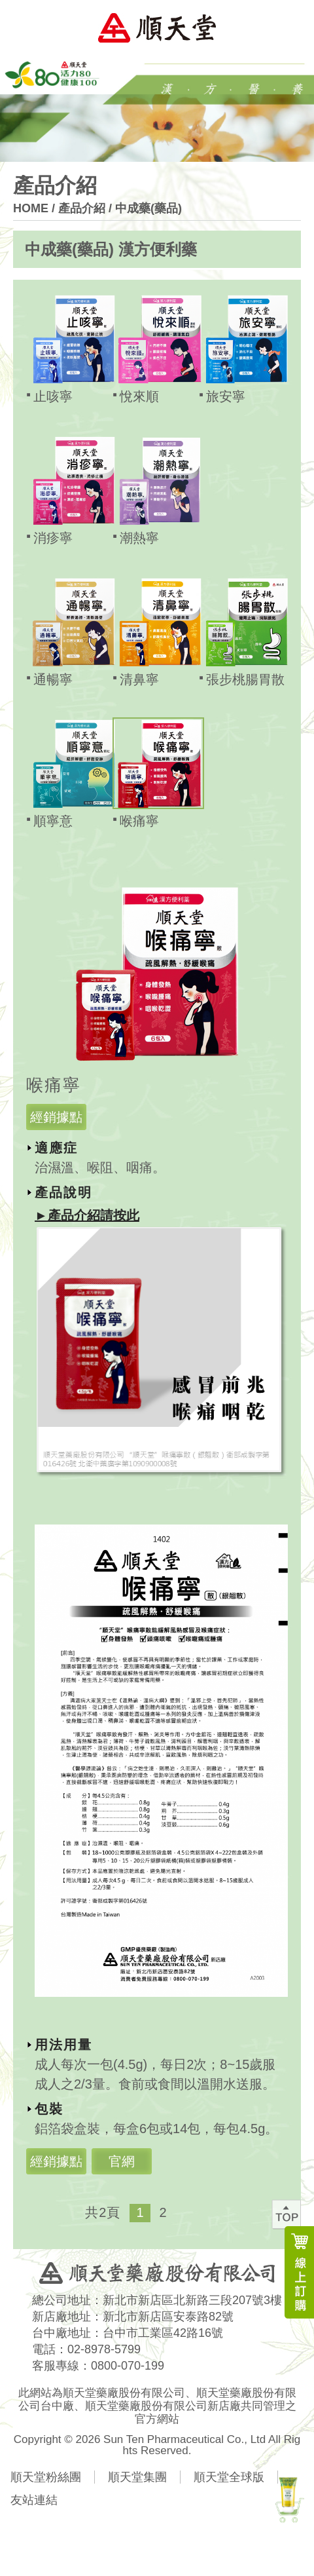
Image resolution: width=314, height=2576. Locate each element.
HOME (30, 208)
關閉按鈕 (255, 868)
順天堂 (157, 28)
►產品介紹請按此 (87, 1215)
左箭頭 (192, 2213)
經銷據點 (56, 1117)
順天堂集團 (137, 2477)
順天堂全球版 (229, 2477)
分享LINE (156, 2535)
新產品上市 (288, 2498)
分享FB (110, 2535)
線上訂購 (299, 2272)
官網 (122, 2161)
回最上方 (286, 2214)
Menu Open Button (288, 28)
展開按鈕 (286, 250)
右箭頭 (216, 2213)
